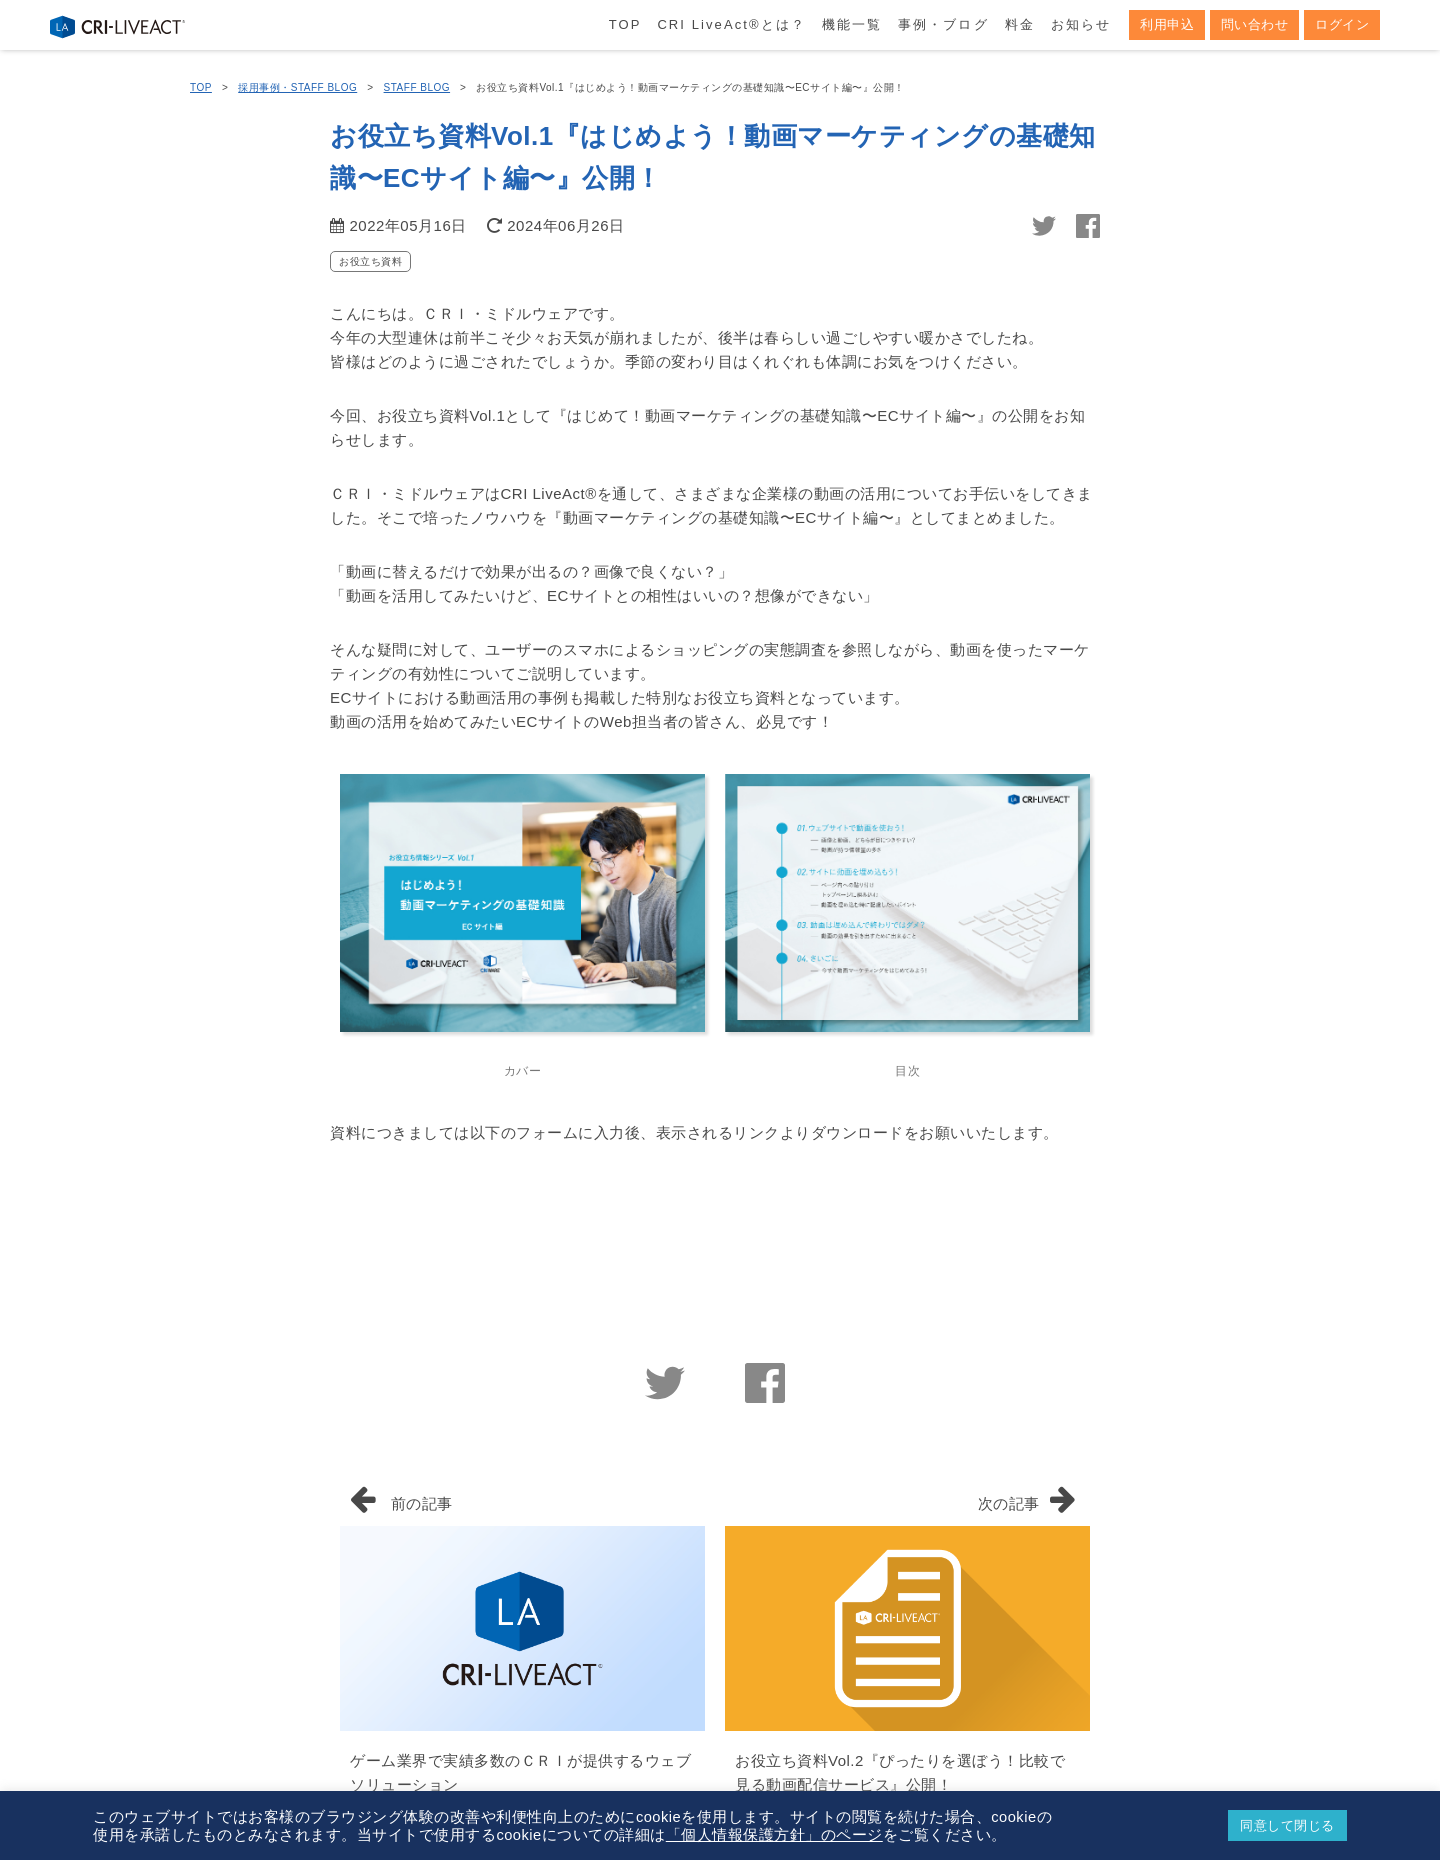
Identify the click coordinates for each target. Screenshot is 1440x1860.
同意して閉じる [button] (1287, 1825)
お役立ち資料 (370, 261)
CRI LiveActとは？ (731, 24)
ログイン (1342, 24)
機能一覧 (852, 24)
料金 (1020, 24)
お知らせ (1081, 24)
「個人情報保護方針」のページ (774, 1835)
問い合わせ (1255, 24)
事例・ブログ (943, 24)
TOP (625, 24)
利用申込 (1167, 24)
